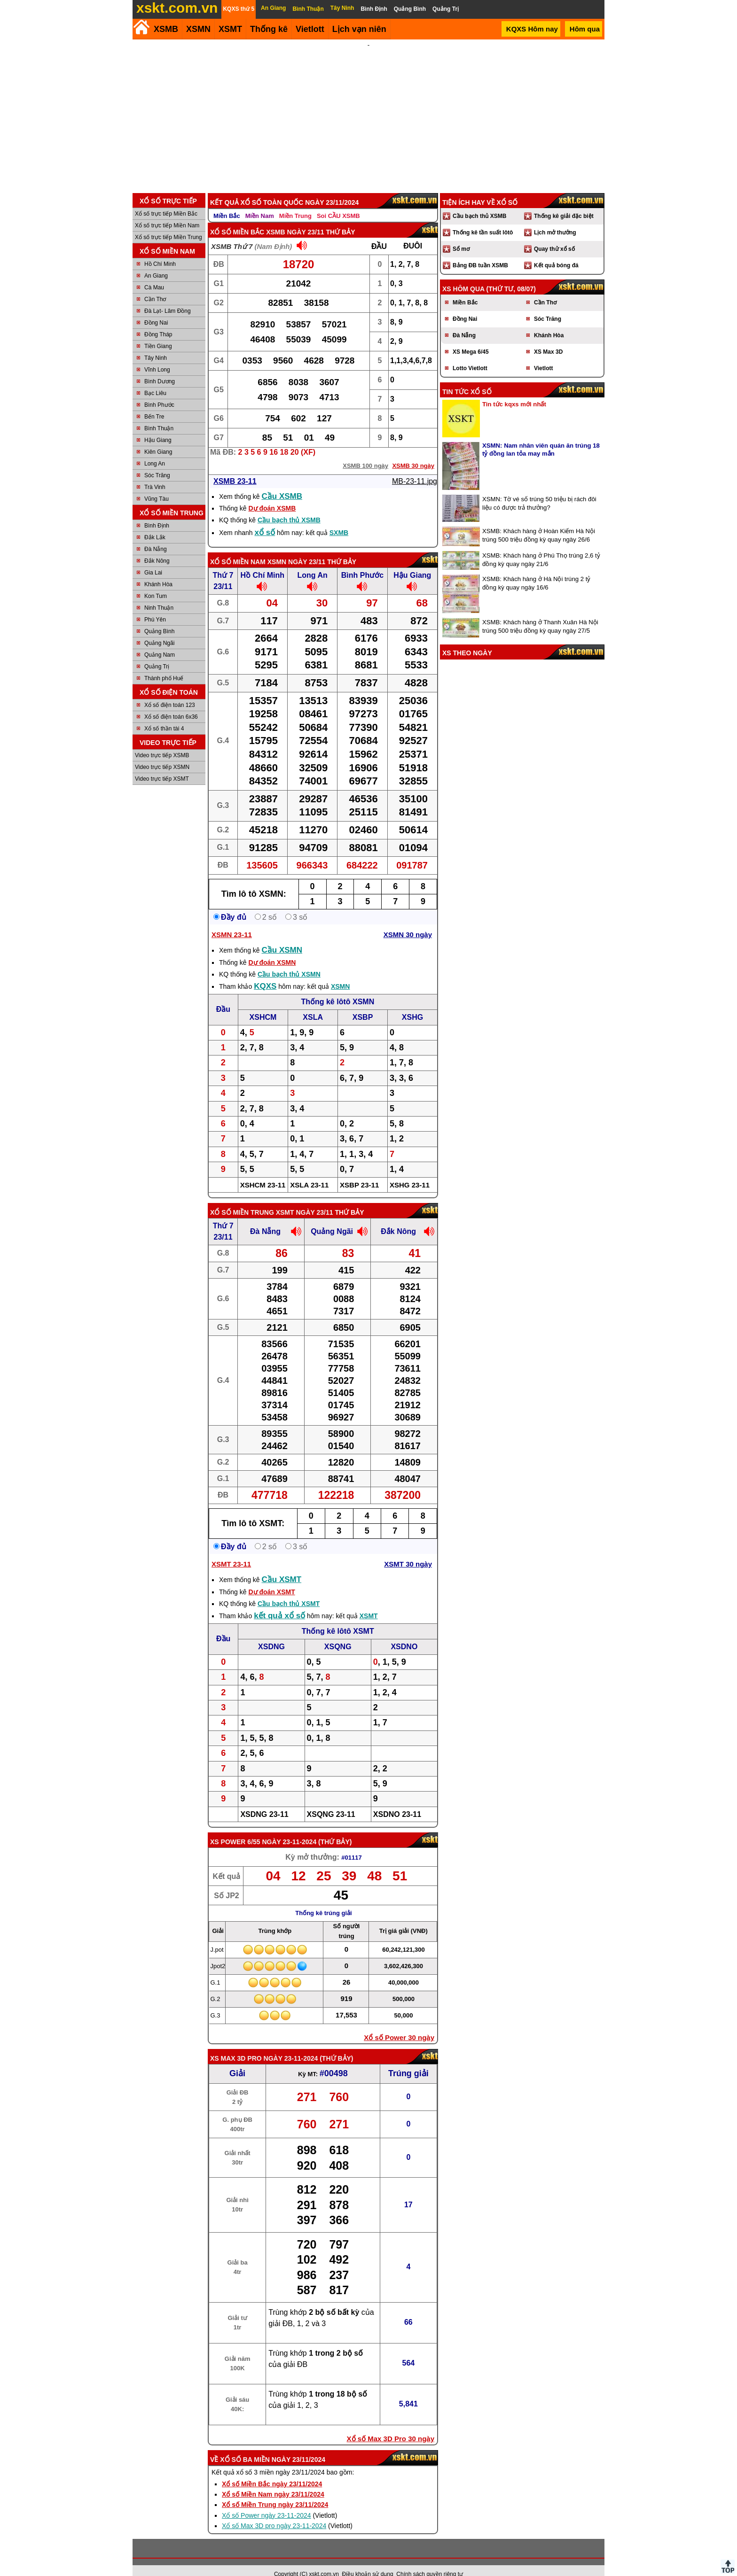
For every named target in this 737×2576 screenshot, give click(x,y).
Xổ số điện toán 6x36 (171, 704)
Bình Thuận (158, 415)
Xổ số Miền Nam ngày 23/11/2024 (273, 2481)
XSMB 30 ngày (413, 453)
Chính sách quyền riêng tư (429, 2561)
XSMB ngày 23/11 (295, 219)
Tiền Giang (158, 333)
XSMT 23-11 (231, 1551)
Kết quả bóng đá (556, 252)
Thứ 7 (222, 562)
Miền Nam (259, 203)
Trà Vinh (154, 474)
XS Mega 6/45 (471, 339)
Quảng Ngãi (159, 630)
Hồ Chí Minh (160, 251)
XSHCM (263, 1005)
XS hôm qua (463, 276)
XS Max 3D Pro (236, 2045)
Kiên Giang (158, 439)
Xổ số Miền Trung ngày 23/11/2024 (275, 2492)
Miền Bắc (226, 203)
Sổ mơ (461, 236)
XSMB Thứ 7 (231, 234)
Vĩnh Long (157, 357)
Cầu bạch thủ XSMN (289, 961)
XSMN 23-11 (232, 922)
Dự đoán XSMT (271, 1579)
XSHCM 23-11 (263, 1172)
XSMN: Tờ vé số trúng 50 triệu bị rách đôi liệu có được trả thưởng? (539, 490)
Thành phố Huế (163, 665)
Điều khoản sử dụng (367, 2561)
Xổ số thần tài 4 (164, 716)
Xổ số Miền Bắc (237, 219)
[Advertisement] (368, 110)
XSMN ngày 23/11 (296, 549)
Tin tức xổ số (467, 379)
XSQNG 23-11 (331, 1802)
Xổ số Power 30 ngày (399, 2025)
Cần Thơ (155, 286)
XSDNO (404, 1634)
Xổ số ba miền (245, 2447)
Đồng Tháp (158, 321)
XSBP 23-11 (359, 1172)
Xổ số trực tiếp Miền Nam (167, 212)
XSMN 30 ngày (408, 922)
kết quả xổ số (279, 1602)
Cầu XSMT (282, 1566)
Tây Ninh (155, 345)
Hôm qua (585, 29)
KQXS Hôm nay (532, 29)
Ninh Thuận (158, 595)
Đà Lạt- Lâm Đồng (167, 298)
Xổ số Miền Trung (242, 1199)
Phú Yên (155, 607)
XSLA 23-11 (309, 1172)
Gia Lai (153, 560)
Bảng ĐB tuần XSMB (480, 252)
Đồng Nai (156, 310)
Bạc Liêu (155, 380)
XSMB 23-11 (235, 469)
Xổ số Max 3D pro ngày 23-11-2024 (274, 2513)
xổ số (265, 519)
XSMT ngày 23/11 (304, 1199)
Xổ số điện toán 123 (169, 692)
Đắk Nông (157, 548)
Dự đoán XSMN (272, 950)
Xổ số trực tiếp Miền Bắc (166, 201)
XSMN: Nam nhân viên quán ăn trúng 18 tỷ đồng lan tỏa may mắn (541, 436)
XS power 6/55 (235, 1829)
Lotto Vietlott (470, 355)
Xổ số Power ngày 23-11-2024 (266, 2502)
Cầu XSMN (282, 937)
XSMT (230, 29)
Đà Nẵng (155, 536)
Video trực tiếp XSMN (162, 754)
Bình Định (156, 513)
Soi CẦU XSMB (338, 203)
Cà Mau (154, 275)
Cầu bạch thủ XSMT (289, 1591)
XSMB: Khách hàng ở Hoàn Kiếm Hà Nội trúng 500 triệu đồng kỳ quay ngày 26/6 (538, 522)
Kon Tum (155, 583)
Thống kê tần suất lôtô (483, 220)
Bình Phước (159, 392)
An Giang (156, 263)
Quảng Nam (159, 642)
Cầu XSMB (282, 483)
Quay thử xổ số (554, 236)
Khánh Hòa (158, 571)
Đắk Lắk (154, 524)
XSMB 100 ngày (365, 453)
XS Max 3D (548, 339)
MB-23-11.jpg (414, 469)
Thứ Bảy (335, 1829)
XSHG (412, 1005)
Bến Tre (154, 404)
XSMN (198, 29)
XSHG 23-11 (410, 1172)
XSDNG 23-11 (264, 1802)
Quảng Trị (156, 654)
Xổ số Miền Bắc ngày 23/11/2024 (272, 2471)
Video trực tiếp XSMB (162, 742)
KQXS (265, 973)
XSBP (363, 1005)
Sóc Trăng (157, 462)
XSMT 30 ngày (408, 1551)
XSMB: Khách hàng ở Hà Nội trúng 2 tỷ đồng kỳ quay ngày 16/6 (536, 570)
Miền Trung (295, 203)
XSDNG (271, 1634)
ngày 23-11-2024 (289, 1829)
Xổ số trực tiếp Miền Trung (168, 224)
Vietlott (543, 355)
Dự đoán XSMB (272, 495)
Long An (154, 451)
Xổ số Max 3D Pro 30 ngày (390, 2426)
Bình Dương (159, 368)
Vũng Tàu (156, 486)
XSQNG (338, 1634)
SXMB (338, 520)
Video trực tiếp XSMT (162, 766)
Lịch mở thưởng (555, 220)
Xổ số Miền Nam (238, 549)
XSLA (313, 1005)
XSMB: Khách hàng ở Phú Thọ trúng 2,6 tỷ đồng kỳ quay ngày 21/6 (541, 547)
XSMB (166, 29)
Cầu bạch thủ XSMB (289, 507)
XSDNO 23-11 (397, 1802)
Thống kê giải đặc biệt (564, 203)
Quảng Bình (159, 618)
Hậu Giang (158, 427)
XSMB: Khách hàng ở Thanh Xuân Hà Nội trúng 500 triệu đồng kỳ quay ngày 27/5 (540, 613)
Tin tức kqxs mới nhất (514, 391)
